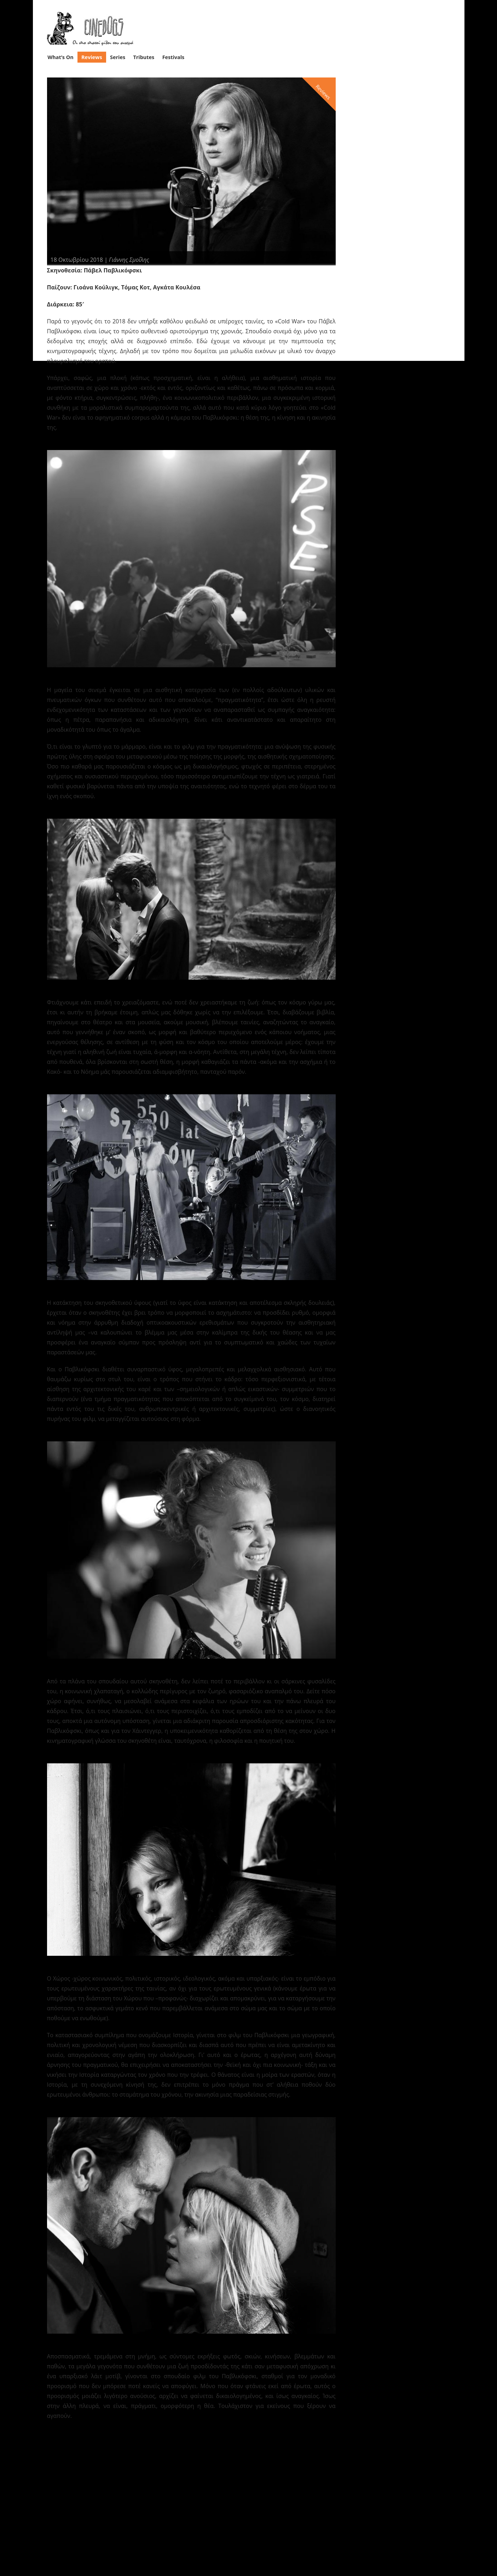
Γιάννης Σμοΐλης (129, 259)
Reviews (91, 56)
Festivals (173, 56)
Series (117, 56)
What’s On (60, 56)
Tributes (143, 56)
